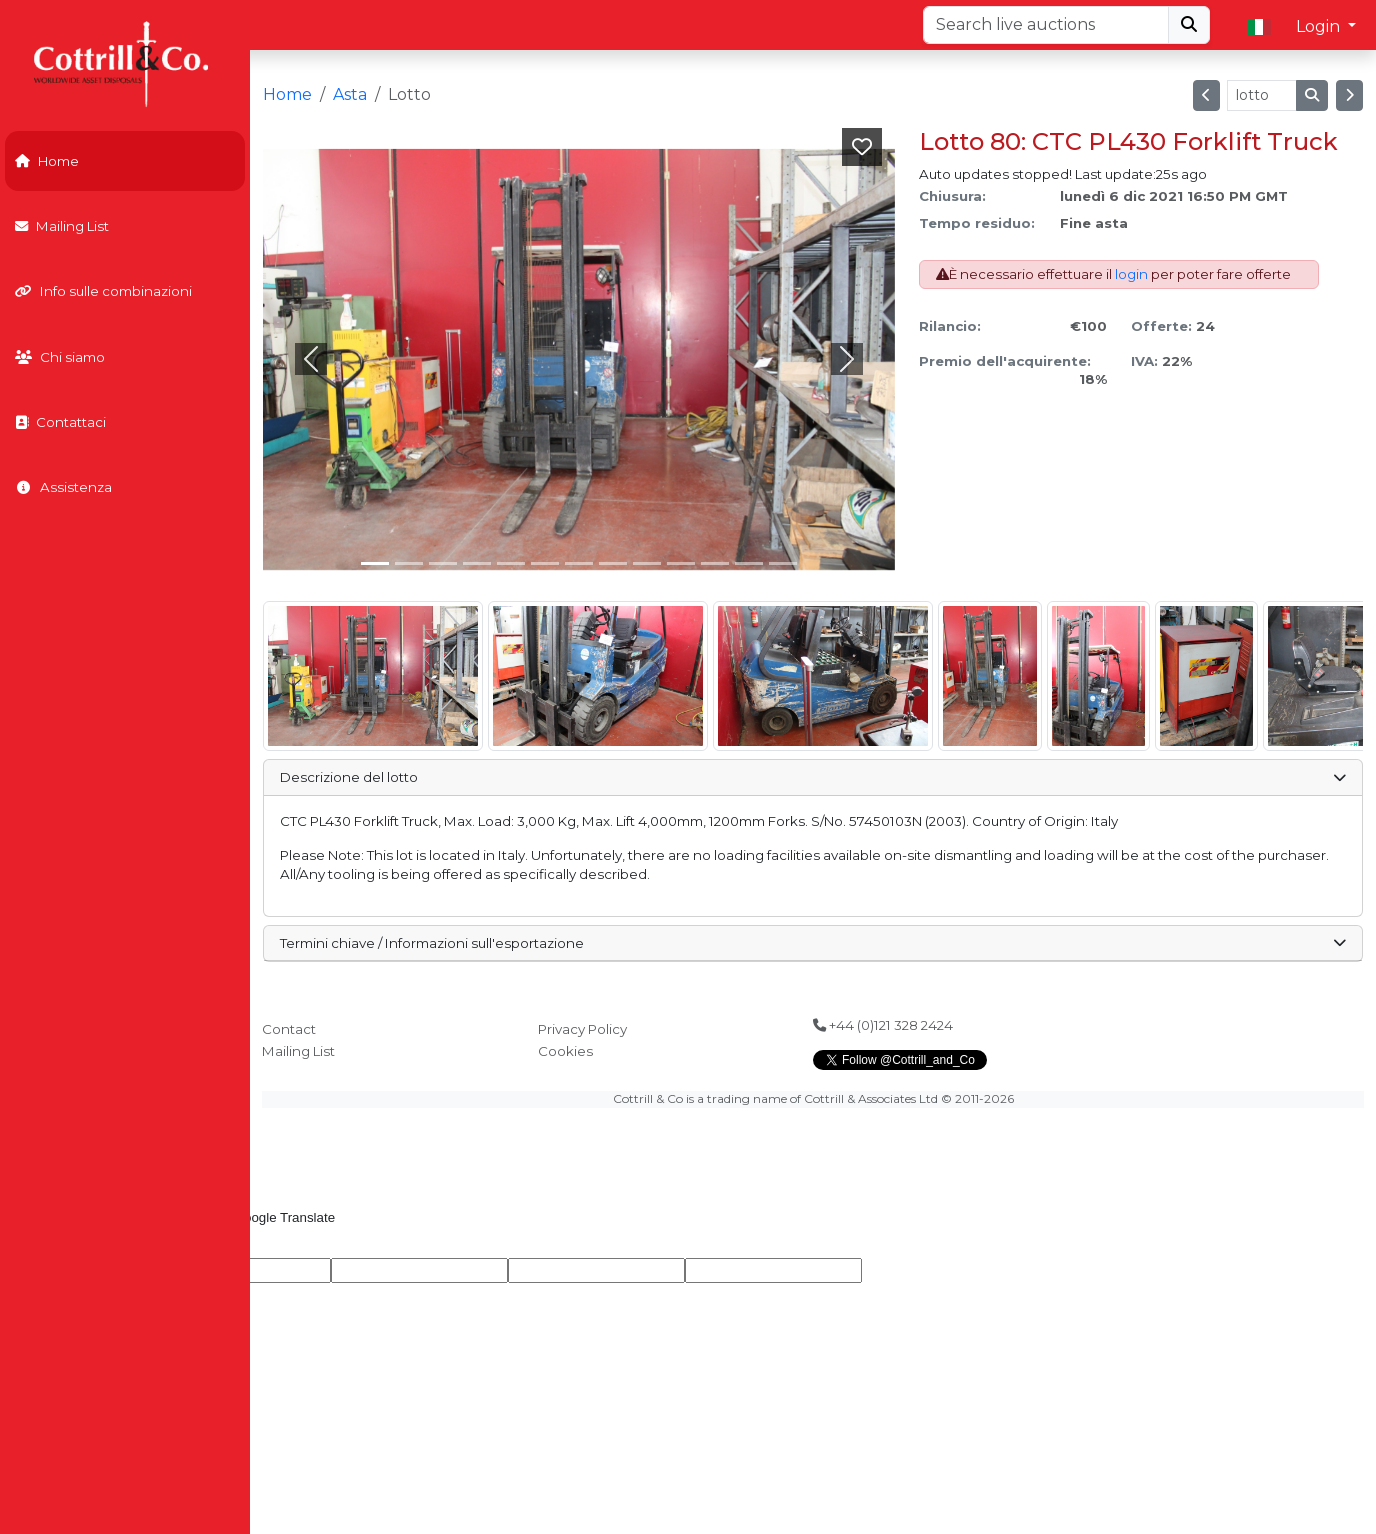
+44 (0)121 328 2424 (883, 1025)
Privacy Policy (582, 1029)
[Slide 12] (783, 563)
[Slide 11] (749, 563)
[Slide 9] (681, 563)
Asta (350, 94)
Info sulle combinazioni (103, 291)
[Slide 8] (647, 563)
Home (47, 161)
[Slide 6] (579, 563)
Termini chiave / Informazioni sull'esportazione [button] (812, 943)
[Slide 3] (477, 563)
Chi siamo (60, 357)
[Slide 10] (715, 563)
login (1131, 274)
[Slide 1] (409, 563)
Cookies (565, 1051)
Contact (289, 1029)
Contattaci (60, 422)
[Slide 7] (613, 563)
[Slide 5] (545, 563)
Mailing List (62, 226)
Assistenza (63, 487)
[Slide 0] (375, 563)
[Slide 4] (511, 563)
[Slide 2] (443, 563)
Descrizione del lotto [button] (812, 777)
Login (1320, 26)
